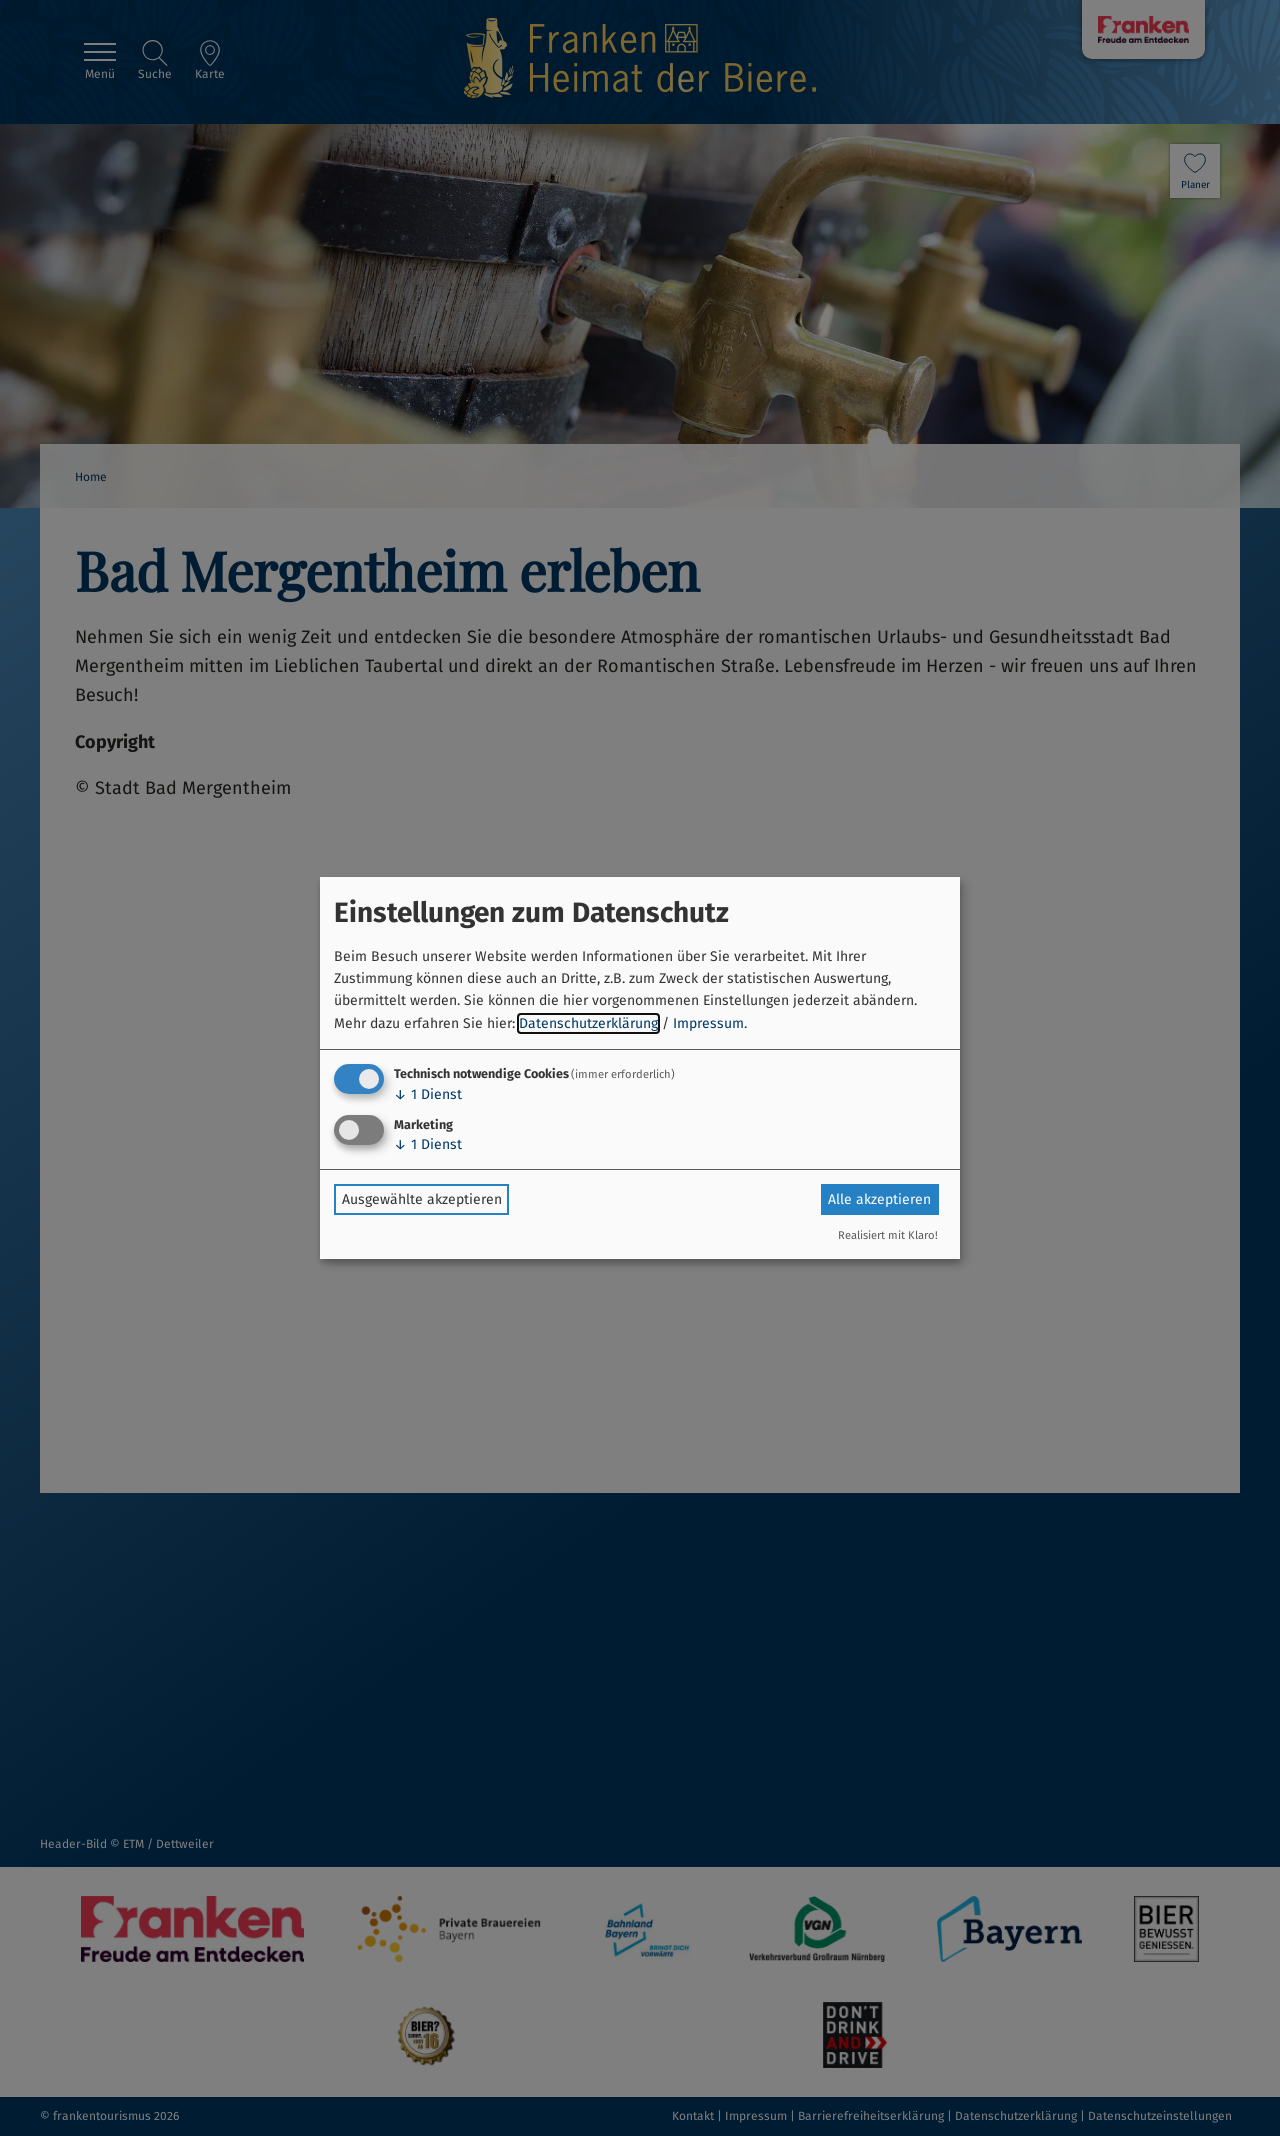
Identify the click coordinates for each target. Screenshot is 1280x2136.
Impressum (708, 1023)
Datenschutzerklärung (588, 1023)
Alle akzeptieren (879, 1199)
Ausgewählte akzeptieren (422, 1199)
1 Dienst (428, 1094)
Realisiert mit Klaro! (888, 1235)
